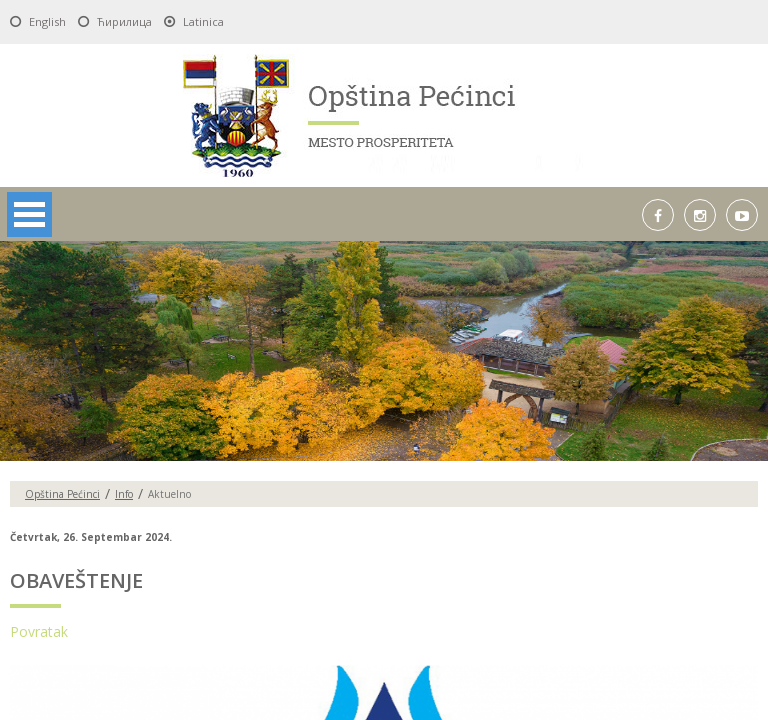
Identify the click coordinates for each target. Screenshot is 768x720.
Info (124, 494)
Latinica (203, 21)
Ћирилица (124, 21)
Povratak (39, 631)
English (47, 21)
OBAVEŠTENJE (76, 580)
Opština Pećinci (62, 494)
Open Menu (29, 214)
